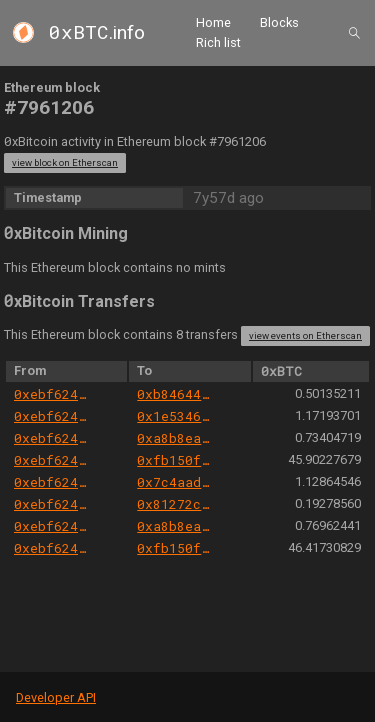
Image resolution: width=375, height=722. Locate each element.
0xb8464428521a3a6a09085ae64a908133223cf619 (175, 394)
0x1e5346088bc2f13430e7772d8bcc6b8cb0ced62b (175, 416)
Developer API (56, 697)
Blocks (279, 22)
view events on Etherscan (305, 335)
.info (97, 32)
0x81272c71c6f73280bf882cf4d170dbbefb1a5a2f (175, 504)
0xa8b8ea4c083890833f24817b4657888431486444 (175, 438)
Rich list (218, 42)
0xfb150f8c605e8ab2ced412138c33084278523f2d (175, 460)
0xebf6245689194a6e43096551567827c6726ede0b (52, 394)
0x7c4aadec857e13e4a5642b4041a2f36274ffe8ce (175, 482)
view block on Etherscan (65, 162)
